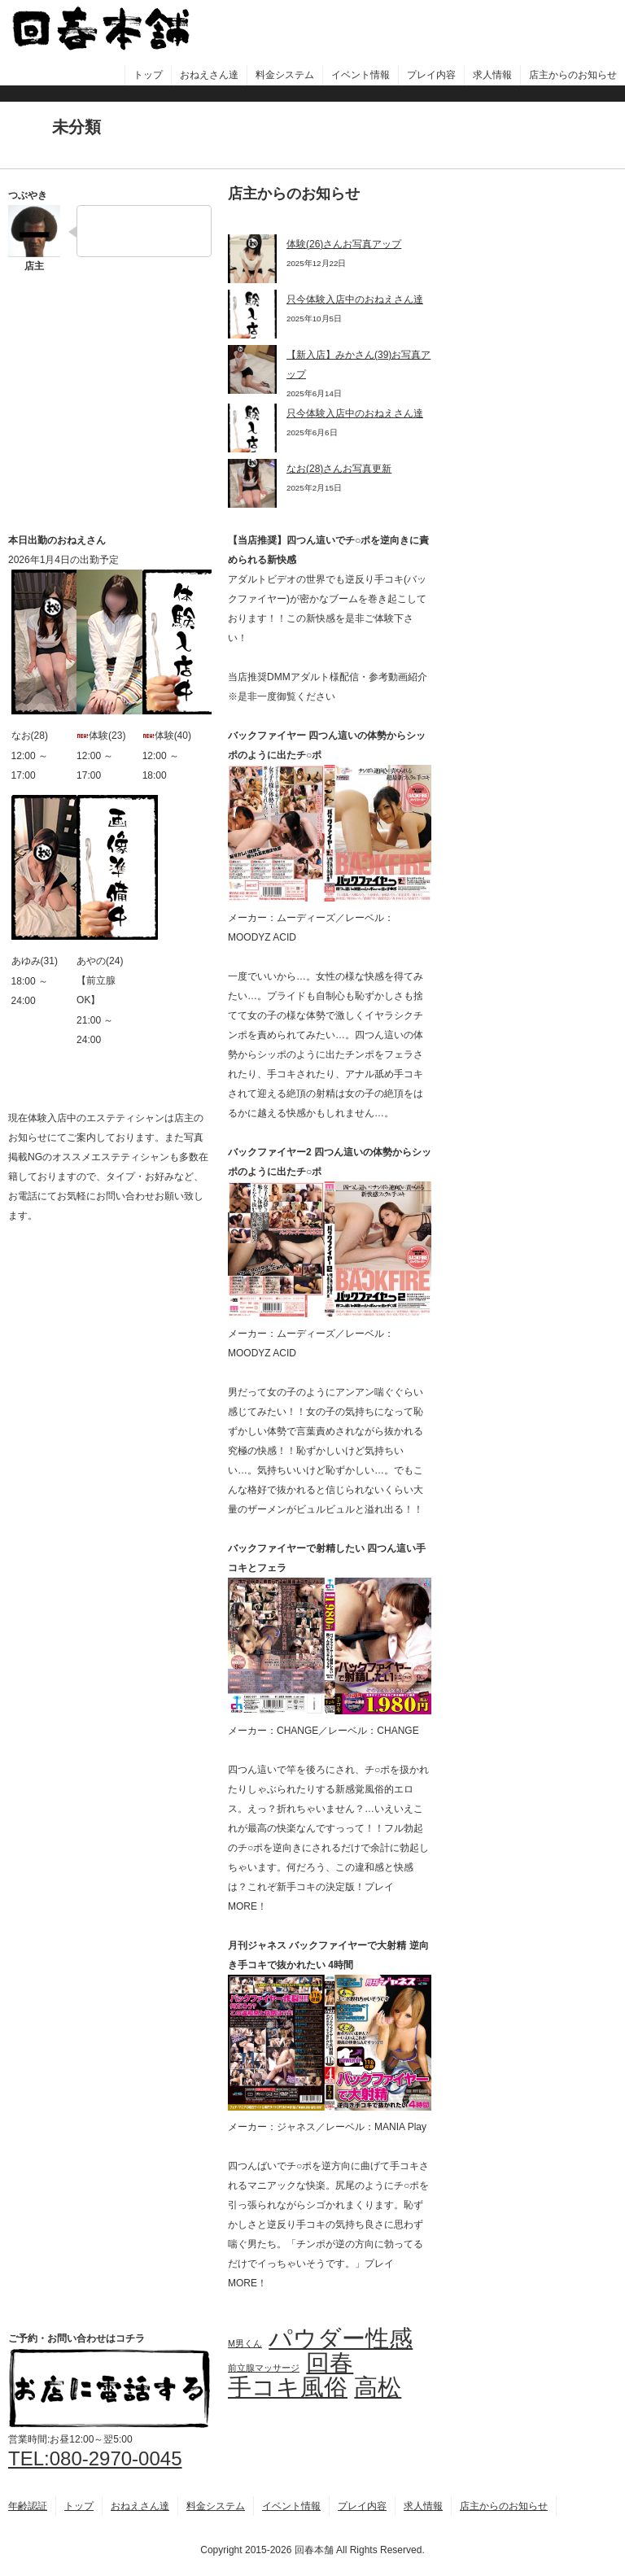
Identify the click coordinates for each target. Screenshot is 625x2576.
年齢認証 (27, 2506)
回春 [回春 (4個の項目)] (329, 2363)
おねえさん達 (209, 75)
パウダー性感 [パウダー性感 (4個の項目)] (341, 2338)
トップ (148, 75)
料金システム (285, 75)
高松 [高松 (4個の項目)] (377, 2387)
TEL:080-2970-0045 (95, 2458)
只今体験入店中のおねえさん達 (354, 299)
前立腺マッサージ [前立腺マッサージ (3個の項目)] (263, 2368)
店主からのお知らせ (573, 75)
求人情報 (492, 75)
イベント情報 (360, 75)
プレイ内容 (431, 75)
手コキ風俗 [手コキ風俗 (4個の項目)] (287, 2387)
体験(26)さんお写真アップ (343, 244)
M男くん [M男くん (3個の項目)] (245, 2343)
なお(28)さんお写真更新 (338, 468)
